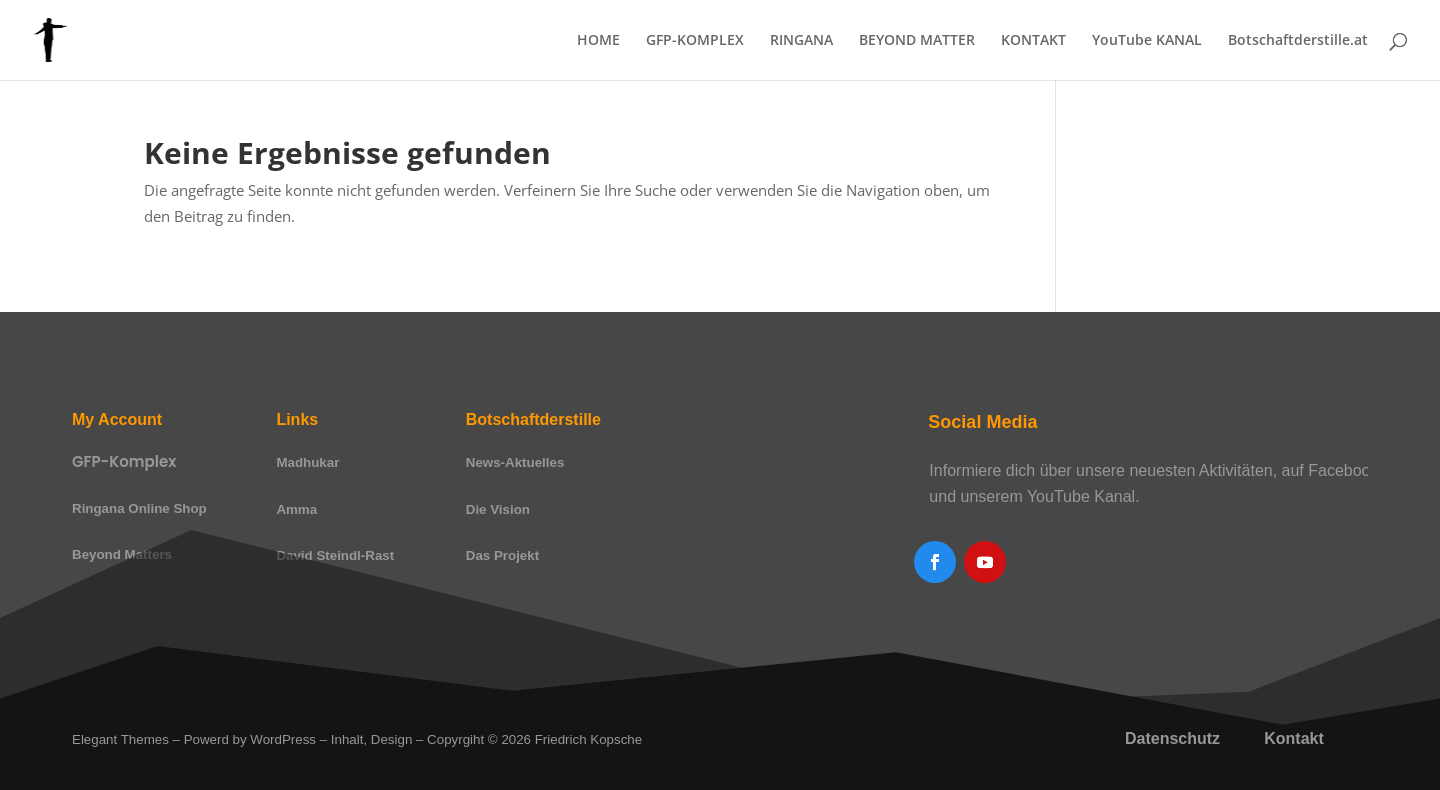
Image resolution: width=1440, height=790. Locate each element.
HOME (598, 41)
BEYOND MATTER (917, 41)
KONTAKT (1033, 41)
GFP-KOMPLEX (695, 41)
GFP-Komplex (124, 461)
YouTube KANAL (1147, 41)
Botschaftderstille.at (1298, 41)
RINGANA (801, 41)
